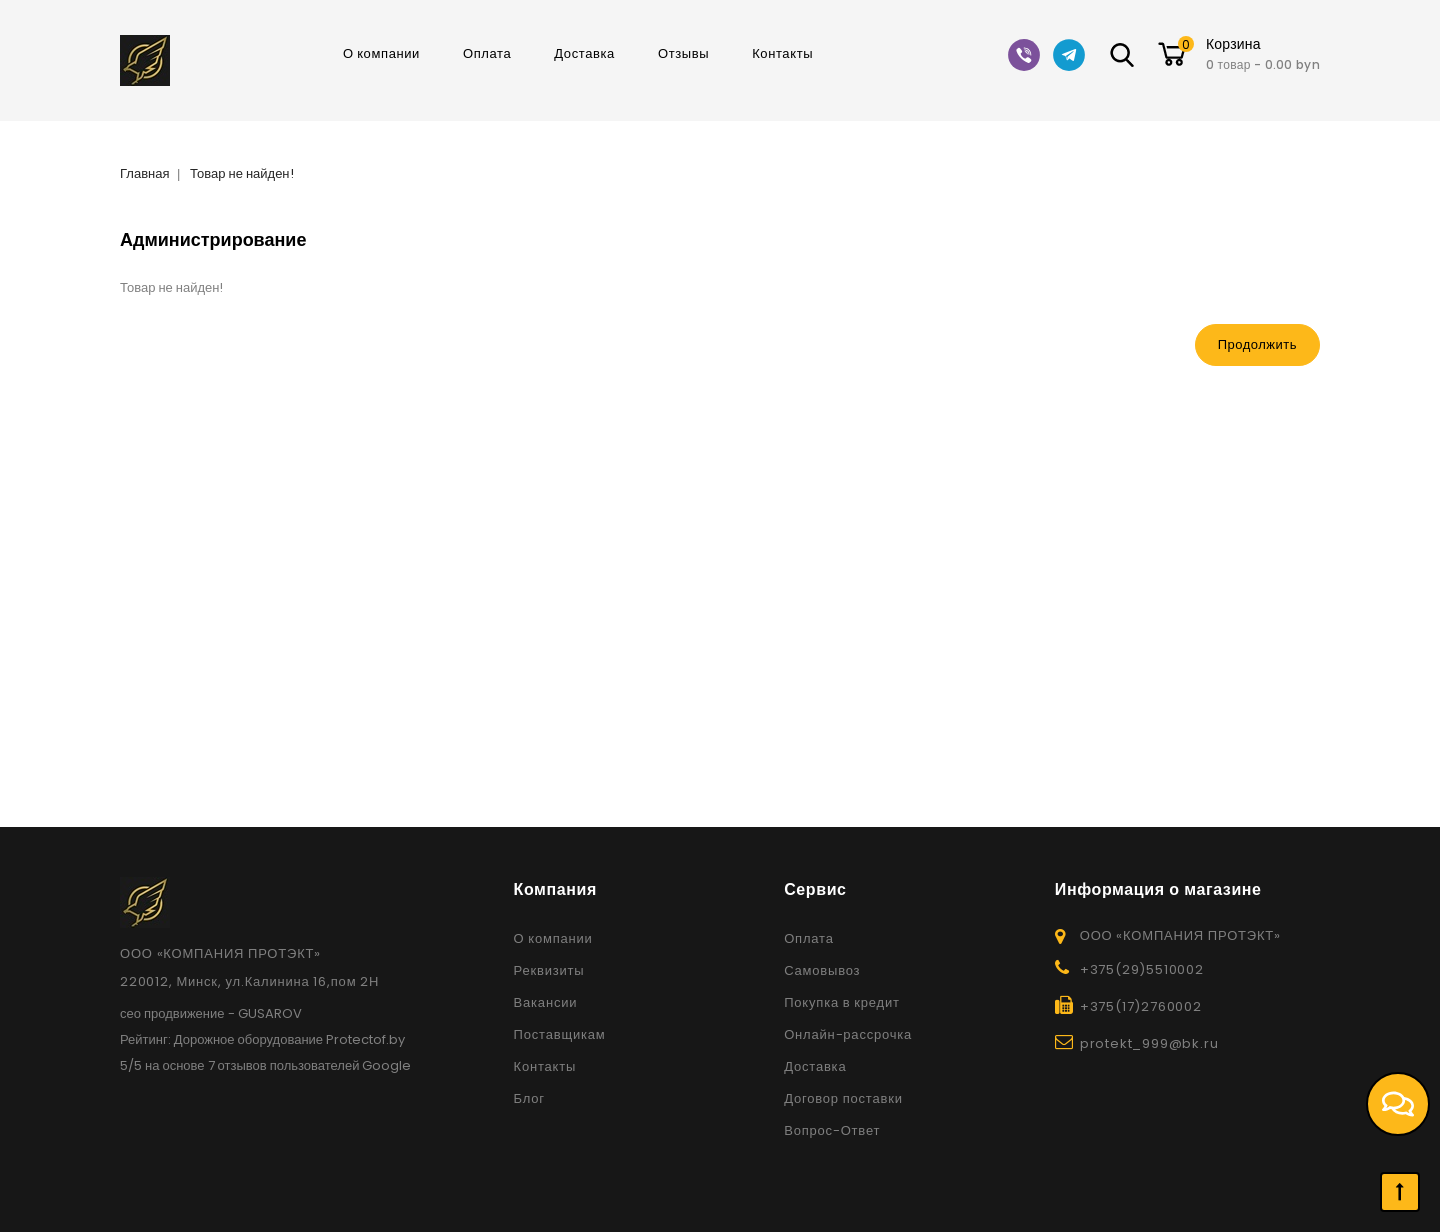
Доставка (584, 53)
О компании (381, 53)
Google (386, 1065)
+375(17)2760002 (1141, 1006)
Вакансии (546, 1002)
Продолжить (1257, 344)
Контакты (782, 53)
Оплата (487, 53)
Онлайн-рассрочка (848, 1034)
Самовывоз (822, 970)
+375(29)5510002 (1142, 969)
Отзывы (683, 53)
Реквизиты (549, 970)
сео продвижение (172, 1013)
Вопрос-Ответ (832, 1130)
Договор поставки (843, 1098)
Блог (529, 1098)
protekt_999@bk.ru (1149, 1043)
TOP (1400, 1192)
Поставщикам (560, 1034)
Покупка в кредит (842, 1002)
